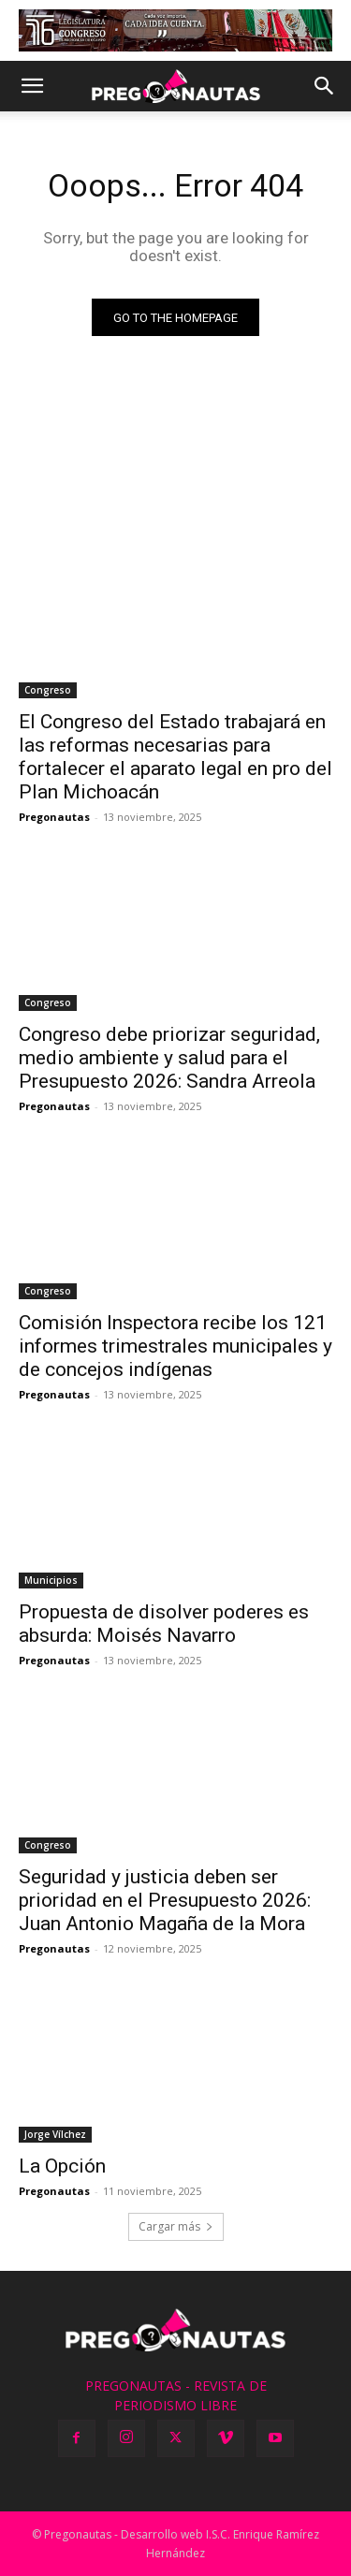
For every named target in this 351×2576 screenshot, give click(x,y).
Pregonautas (54, 817)
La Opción (62, 2166)
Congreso (47, 689)
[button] (32, 86)
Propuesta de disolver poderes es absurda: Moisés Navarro (164, 1624)
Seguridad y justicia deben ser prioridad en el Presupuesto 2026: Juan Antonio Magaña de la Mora (165, 1900)
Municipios (51, 1580)
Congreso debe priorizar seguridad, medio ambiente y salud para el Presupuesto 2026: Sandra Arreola (169, 1057)
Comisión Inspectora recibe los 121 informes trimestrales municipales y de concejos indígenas (175, 1346)
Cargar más (176, 2226)
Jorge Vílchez (55, 2134)
